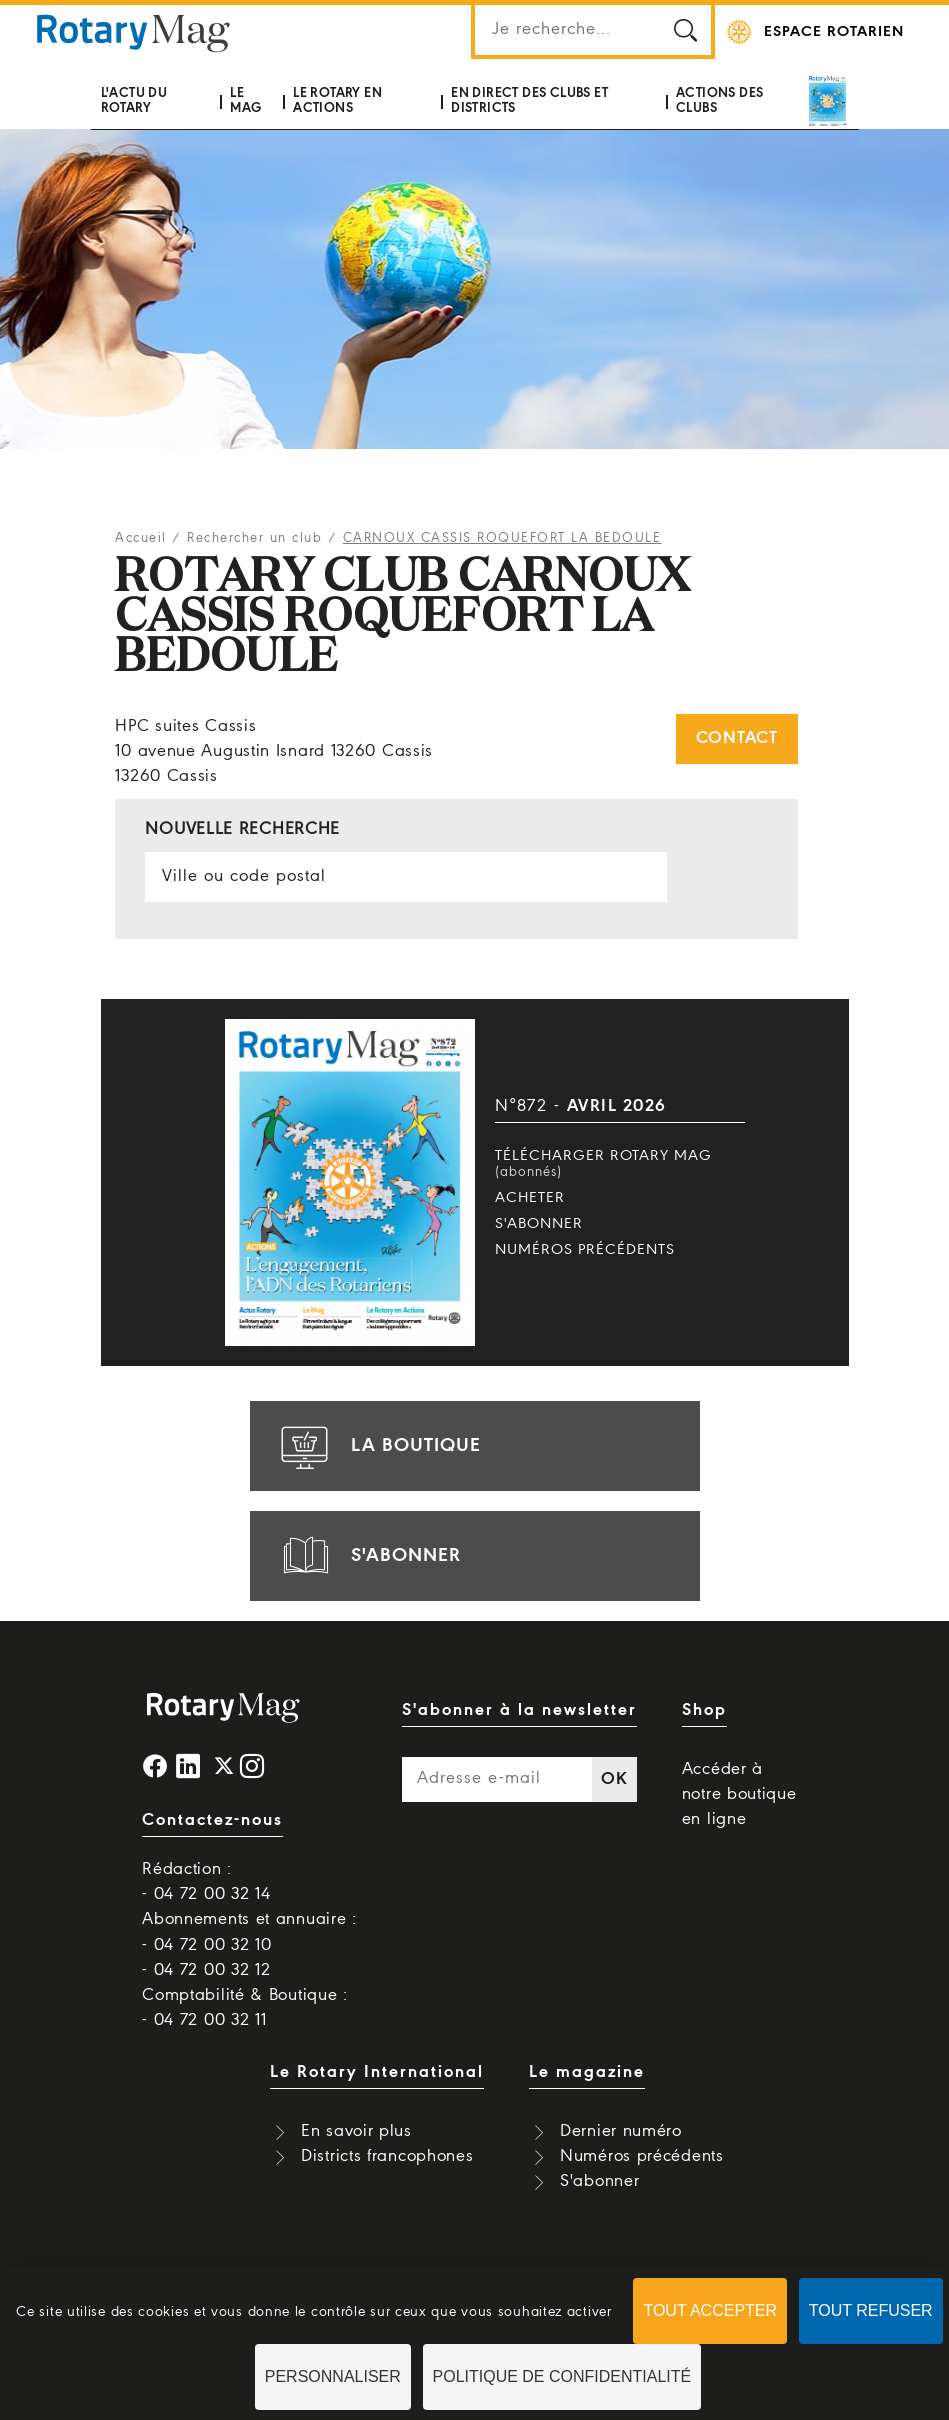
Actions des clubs (719, 100)
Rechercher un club (254, 538)
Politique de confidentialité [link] (562, 2376)
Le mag (245, 100)
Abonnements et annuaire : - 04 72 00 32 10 (249, 1932)
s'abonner (368, 1556)
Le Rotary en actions (337, 100)
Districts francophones (387, 2156)
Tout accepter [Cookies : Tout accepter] (710, 2310)
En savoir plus (356, 2131)
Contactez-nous (212, 1820)
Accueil (141, 538)
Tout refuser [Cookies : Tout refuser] (871, 2310)
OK (614, 1779)
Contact (737, 738)
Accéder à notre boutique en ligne (739, 1794)
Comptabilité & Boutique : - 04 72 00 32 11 (245, 2008)
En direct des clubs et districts (529, 100)
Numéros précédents (585, 1250)
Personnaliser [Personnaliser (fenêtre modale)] (333, 2376)
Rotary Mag (134, 32)
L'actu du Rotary (134, 100)
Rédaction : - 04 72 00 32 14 (206, 1882)
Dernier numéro (621, 2131)
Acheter (530, 1198)
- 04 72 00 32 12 (206, 1970)
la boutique (378, 1446)
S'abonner (539, 1224)
